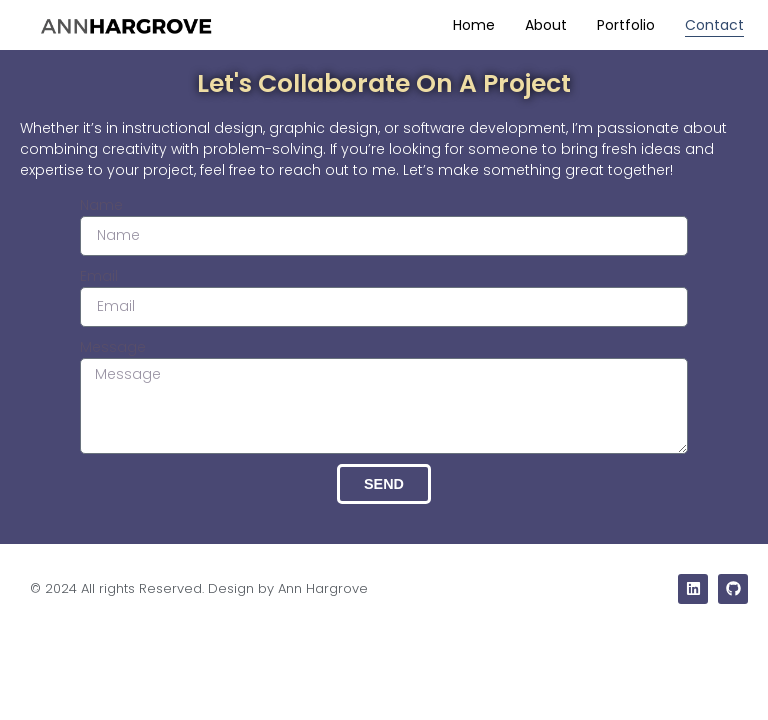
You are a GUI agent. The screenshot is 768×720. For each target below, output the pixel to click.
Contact (714, 25)
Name (101, 205)
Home (474, 25)
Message (113, 347)
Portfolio (626, 25)
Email (99, 276)
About (546, 25)
